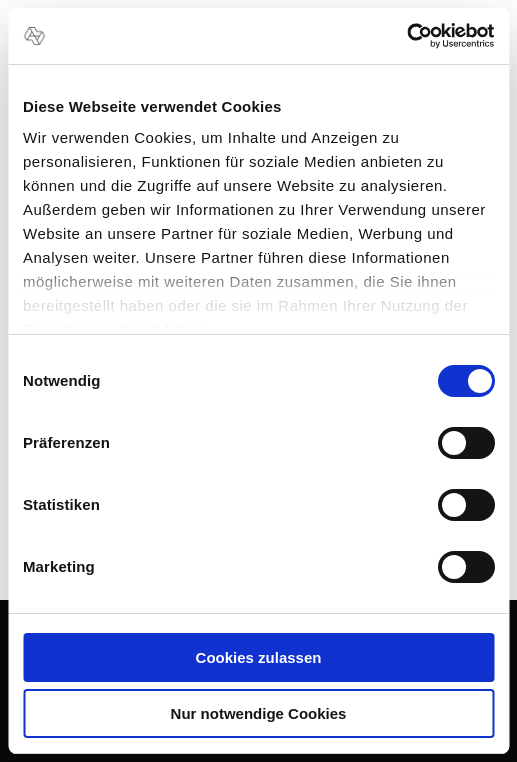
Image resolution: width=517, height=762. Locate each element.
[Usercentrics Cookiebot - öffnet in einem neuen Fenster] (406, 36)
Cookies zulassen (259, 657)
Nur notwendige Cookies (259, 713)
